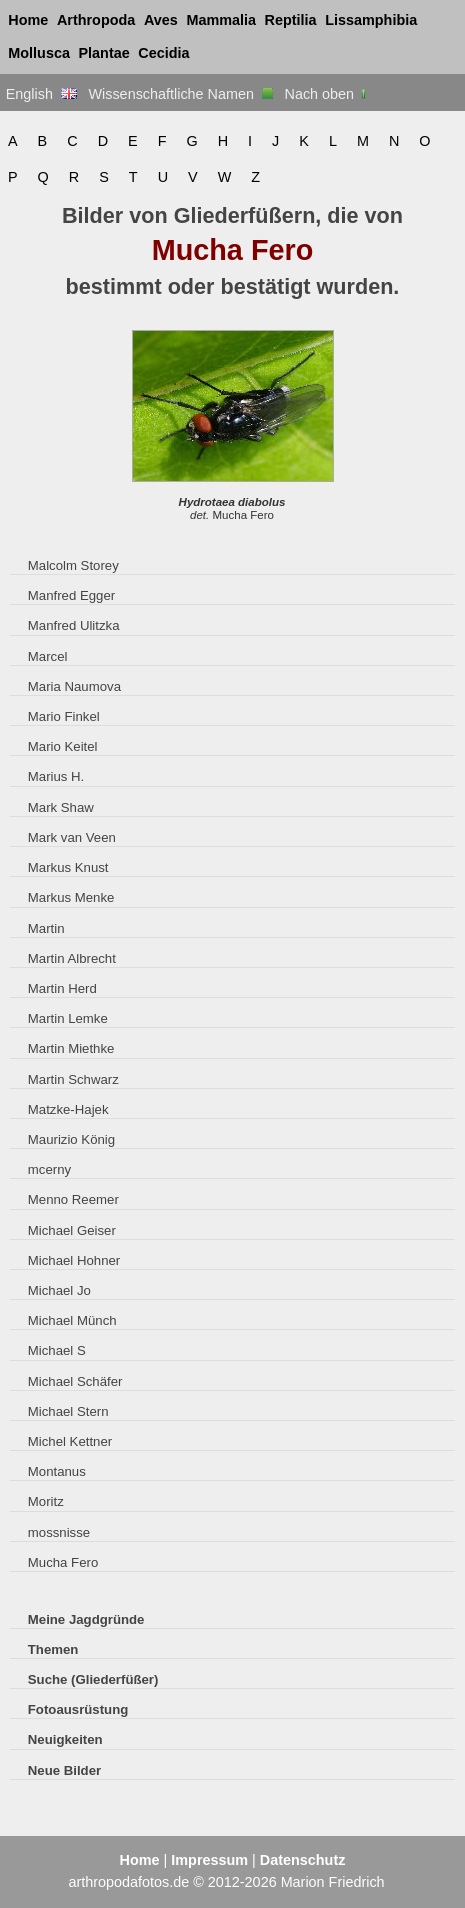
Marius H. (56, 776)
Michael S (57, 1350)
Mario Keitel (63, 746)
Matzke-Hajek (68, 1109)
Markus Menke (71, 897)
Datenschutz (303, 1860)
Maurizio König (71, 1139)
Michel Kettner (70, 1441)
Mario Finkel (64, 716)
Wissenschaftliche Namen (180, 94)
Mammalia (221, 20)
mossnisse (59, 1532)
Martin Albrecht (72, 958)
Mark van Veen (72, 837)
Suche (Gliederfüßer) (93, 1679)
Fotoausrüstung (78, 1709)
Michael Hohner (74, 1260)
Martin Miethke (71, 1048)
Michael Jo (59, 1290)
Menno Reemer (73, 1199)
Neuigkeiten (65, 1739)
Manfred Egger (71, 595)
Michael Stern (68, 1411)
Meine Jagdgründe (86, 1619)
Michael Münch (72, 1320)
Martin (46, 928)
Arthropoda (96, 20)
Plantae (104, 53)
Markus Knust (68, 867)
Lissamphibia (371, 20)
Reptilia (291, 20)
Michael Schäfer (75, 1381)
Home (28, 20)
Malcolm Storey (73, 565)
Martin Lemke (68, 1018)
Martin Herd (62, 988)
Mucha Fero (63, 1562)
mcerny (49, 1169)
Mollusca (39, 53)
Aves (161, 20)
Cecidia (163, 53)
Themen (53, 1649)
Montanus (57, 1471)
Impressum (209, 1860)
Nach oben (327, 94)
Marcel (48, 656)
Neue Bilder (64, 1770)
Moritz (46, 1501)
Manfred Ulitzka (74, 625)
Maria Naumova (74, 686)
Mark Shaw (61, 807)
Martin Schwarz (73, 1079)
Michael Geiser (72, 1230)
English (41, 94)
